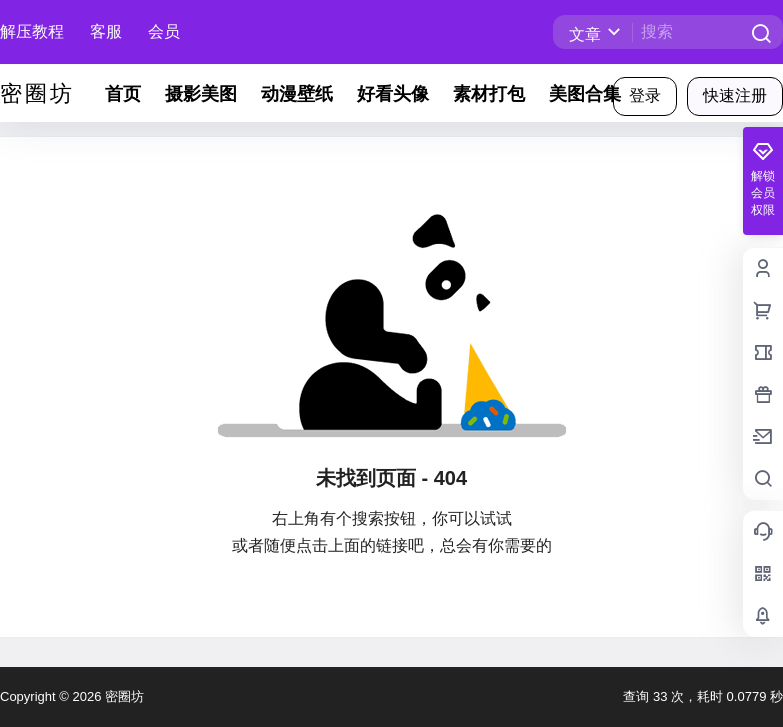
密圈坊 (122, 696)
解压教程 (32, 31)
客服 (106, 31)
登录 (645, 95)
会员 (164, 31)
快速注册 (735, 95)
